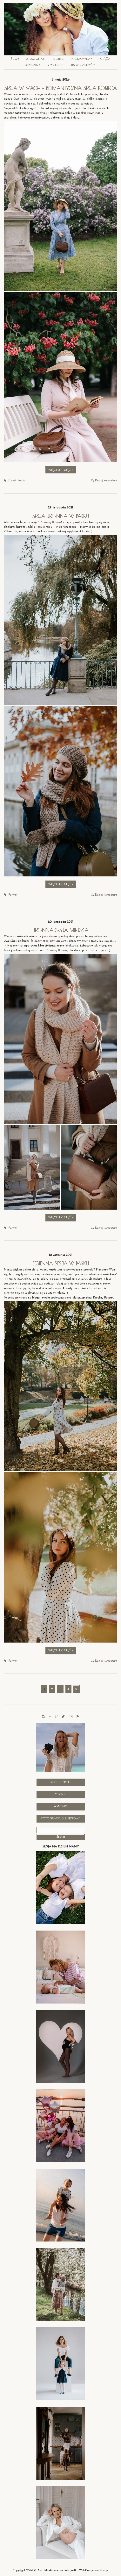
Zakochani (36, 59)
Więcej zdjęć (62, 471)
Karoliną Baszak (51, 522)
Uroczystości (83, 65)
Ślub (15, 59)
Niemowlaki (82, 59)
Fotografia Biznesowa (60, 1818)
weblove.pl (101, 2570)
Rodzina (33, 65)
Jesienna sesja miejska (60, 930)
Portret (55, 65)
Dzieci (59, 59)
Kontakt (60, 1806)
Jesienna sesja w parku (60, 1263)
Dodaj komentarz (106, 480)
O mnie (60, 1794)
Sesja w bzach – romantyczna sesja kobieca (60, 88)
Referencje (60, 1782)
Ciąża (105, 59)
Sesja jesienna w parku (60, 516)
